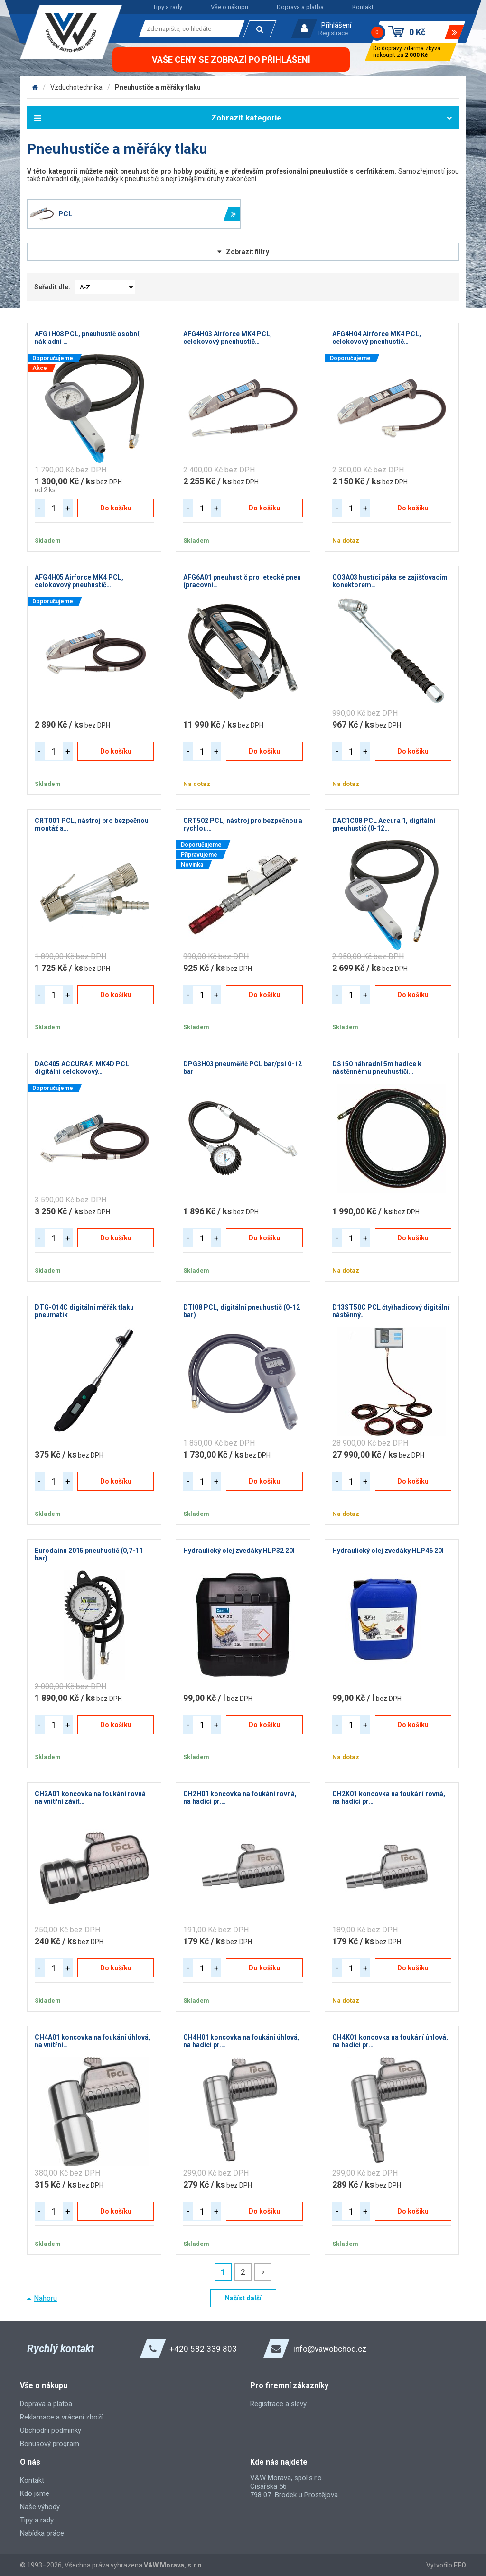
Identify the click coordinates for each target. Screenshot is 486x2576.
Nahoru (45, 2298)
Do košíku (115, 508)
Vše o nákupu (229, 6)
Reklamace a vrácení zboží (61, 2417)
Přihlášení (336, 25)
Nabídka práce (42, 2533)
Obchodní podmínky (50, 2430)
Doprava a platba (300, 6)
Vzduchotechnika (76, 87)
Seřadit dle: (52, 287)
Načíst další (243, 2298)
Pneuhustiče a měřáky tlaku (158, 87)
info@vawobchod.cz (329, 2349)
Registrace (333, 33)
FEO (460, 2565)
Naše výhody (40, 2506)
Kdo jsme (34, 2493)
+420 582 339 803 (203, 2349)
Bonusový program (49, 2443)
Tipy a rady (167, 6)
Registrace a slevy (278, 2404)
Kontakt (363, 6)
